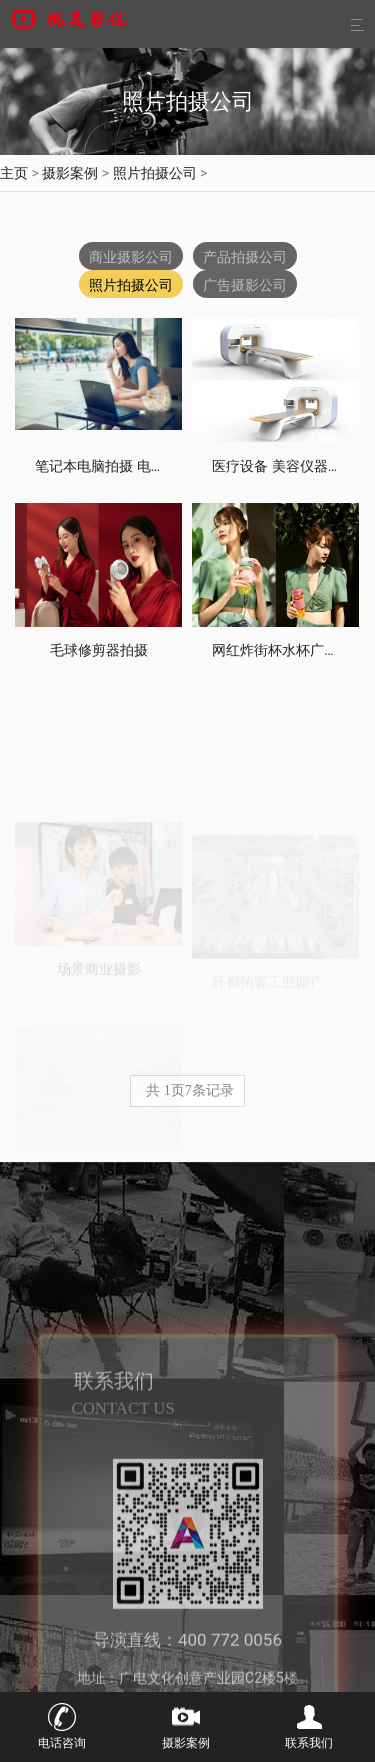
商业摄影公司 (131, 257)
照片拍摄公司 (155, 173)
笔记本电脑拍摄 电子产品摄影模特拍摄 (155, 466)
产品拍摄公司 (245, 257)
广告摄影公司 (245, 285)
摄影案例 (70, 173)
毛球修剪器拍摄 (99, 650)
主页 (14, 173)
